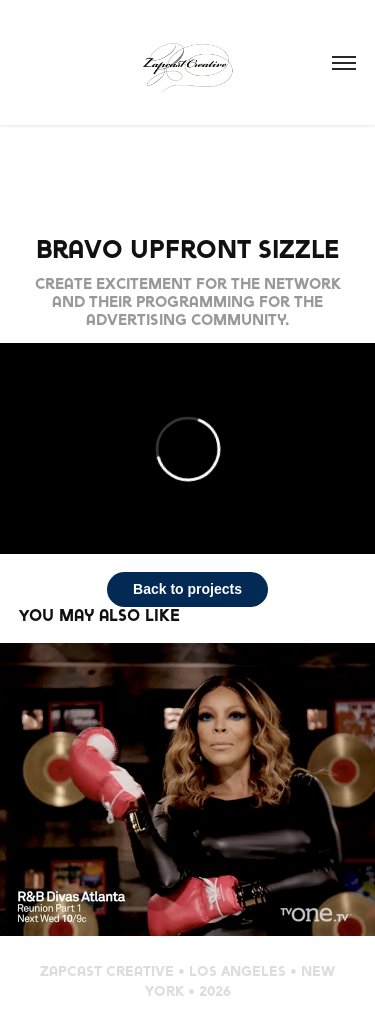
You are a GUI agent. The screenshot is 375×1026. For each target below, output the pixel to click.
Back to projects (187, 589)
